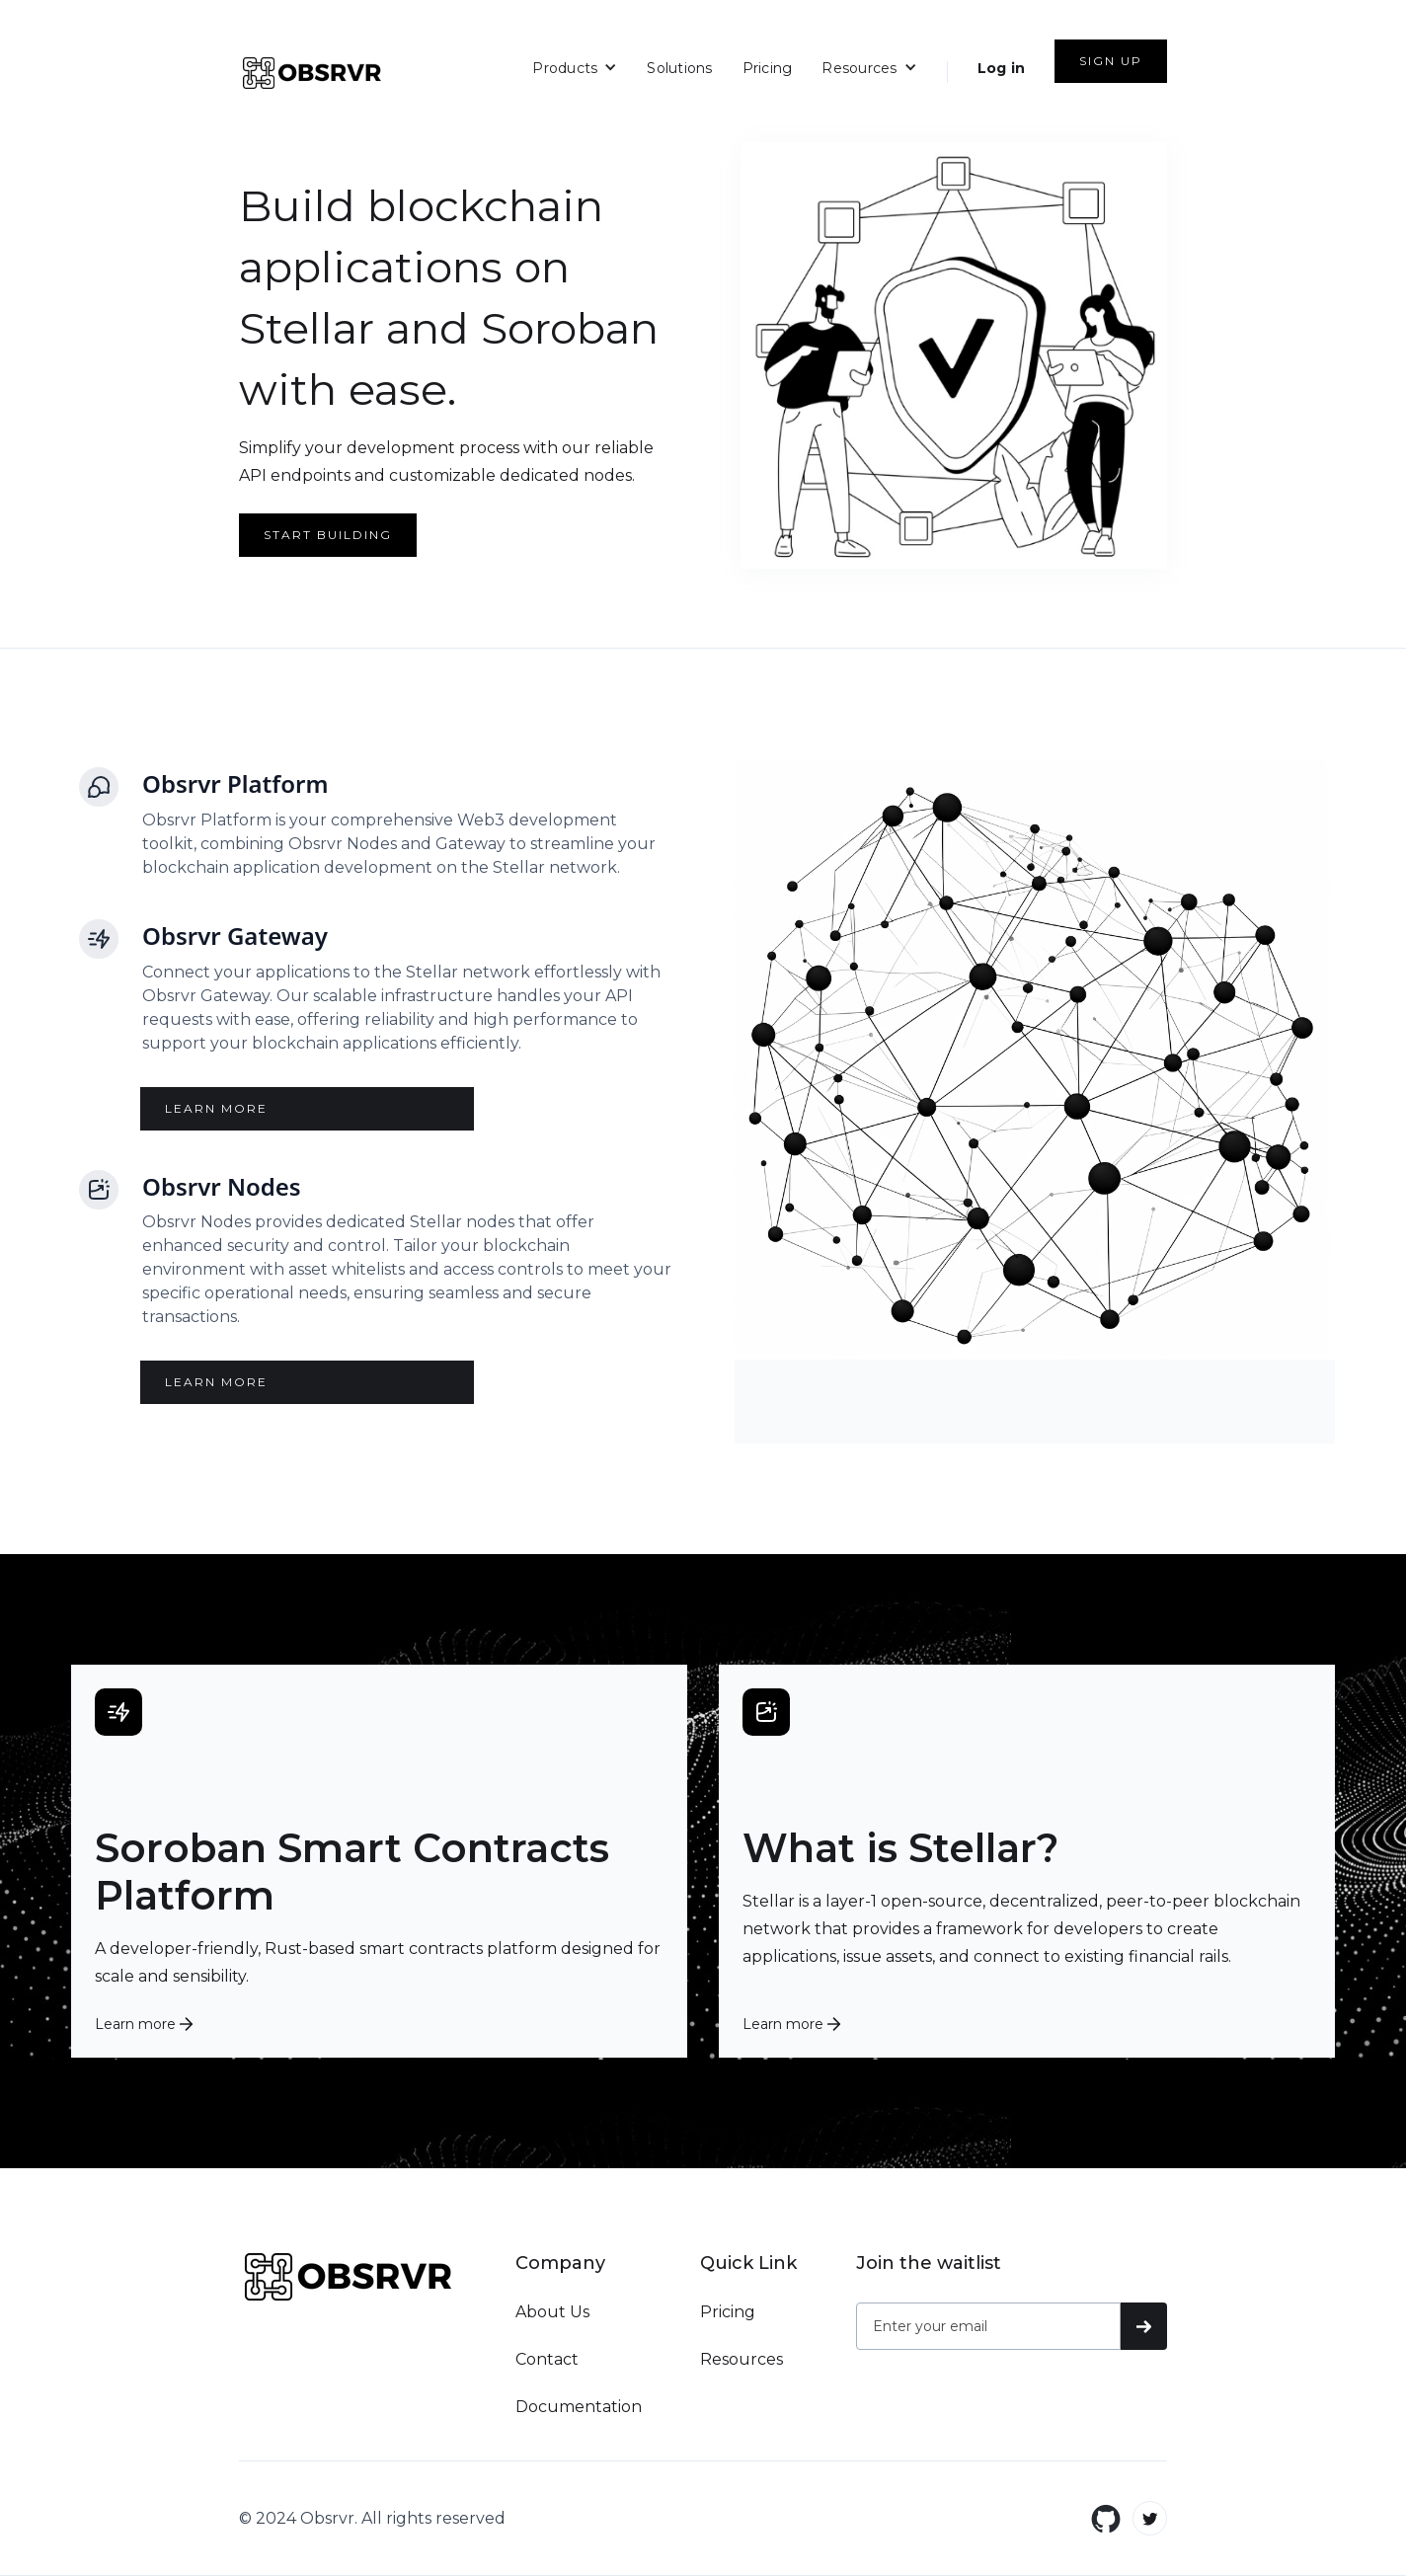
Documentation (578, 2406)
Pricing (767, 68)
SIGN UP (1110, 60)
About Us (552, 2312)
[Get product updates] (988, 2326)
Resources (741, 2359)
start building (328, 534)
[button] (574, 66)
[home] (311, 73)
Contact (547, 2359)
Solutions (679, 68)
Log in (1001, 68)
